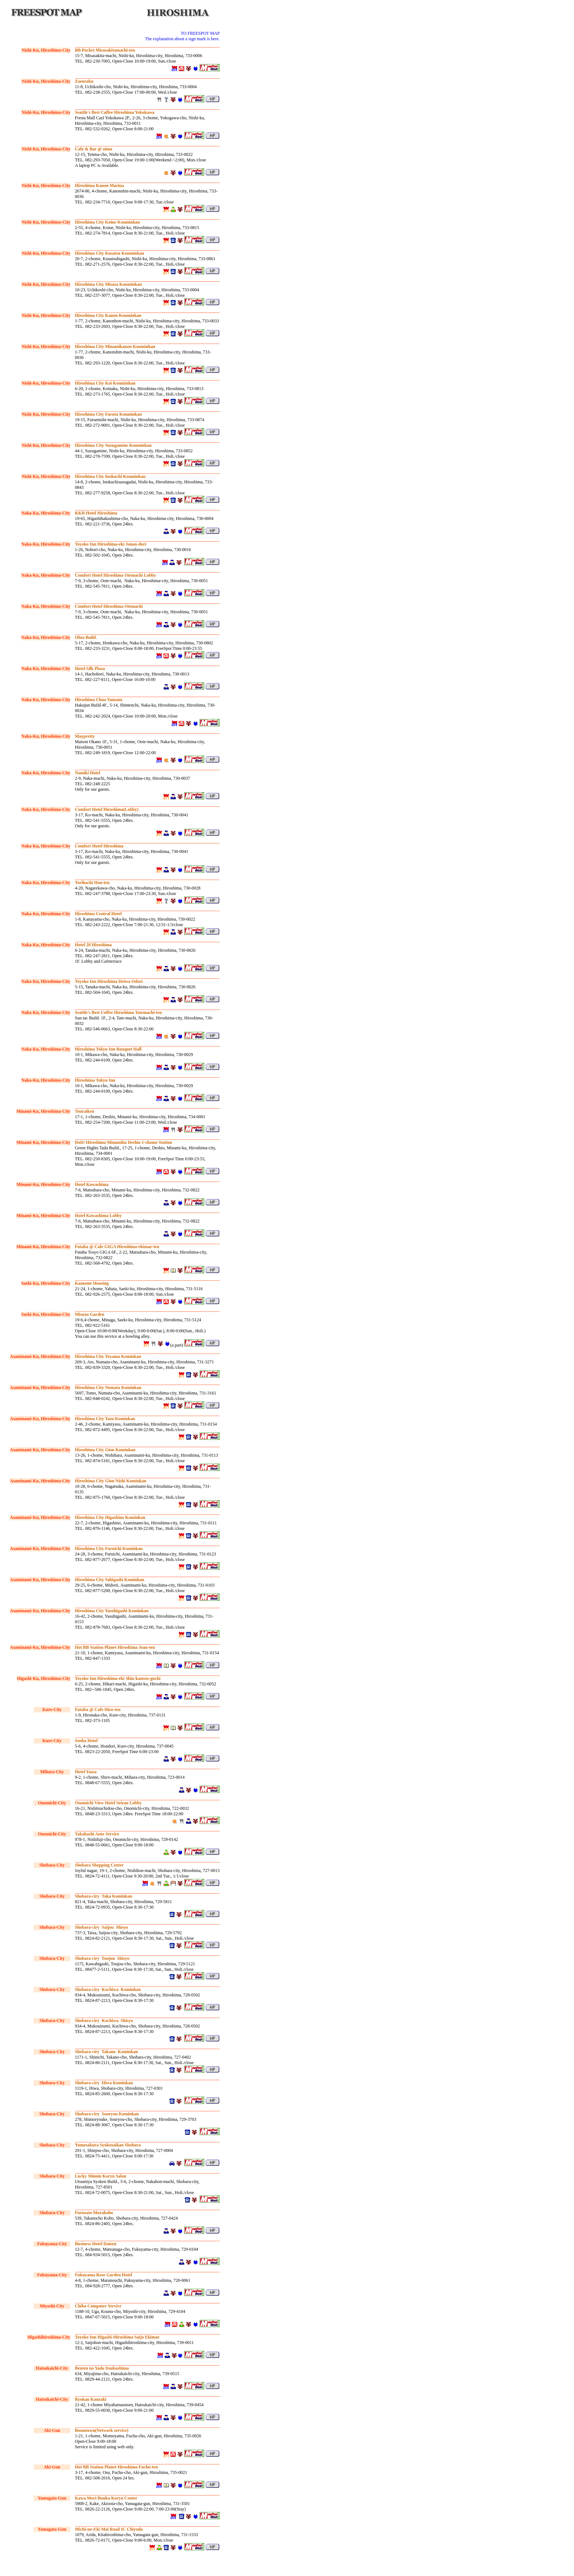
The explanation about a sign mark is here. (182, 38)
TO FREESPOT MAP (200, 33)
